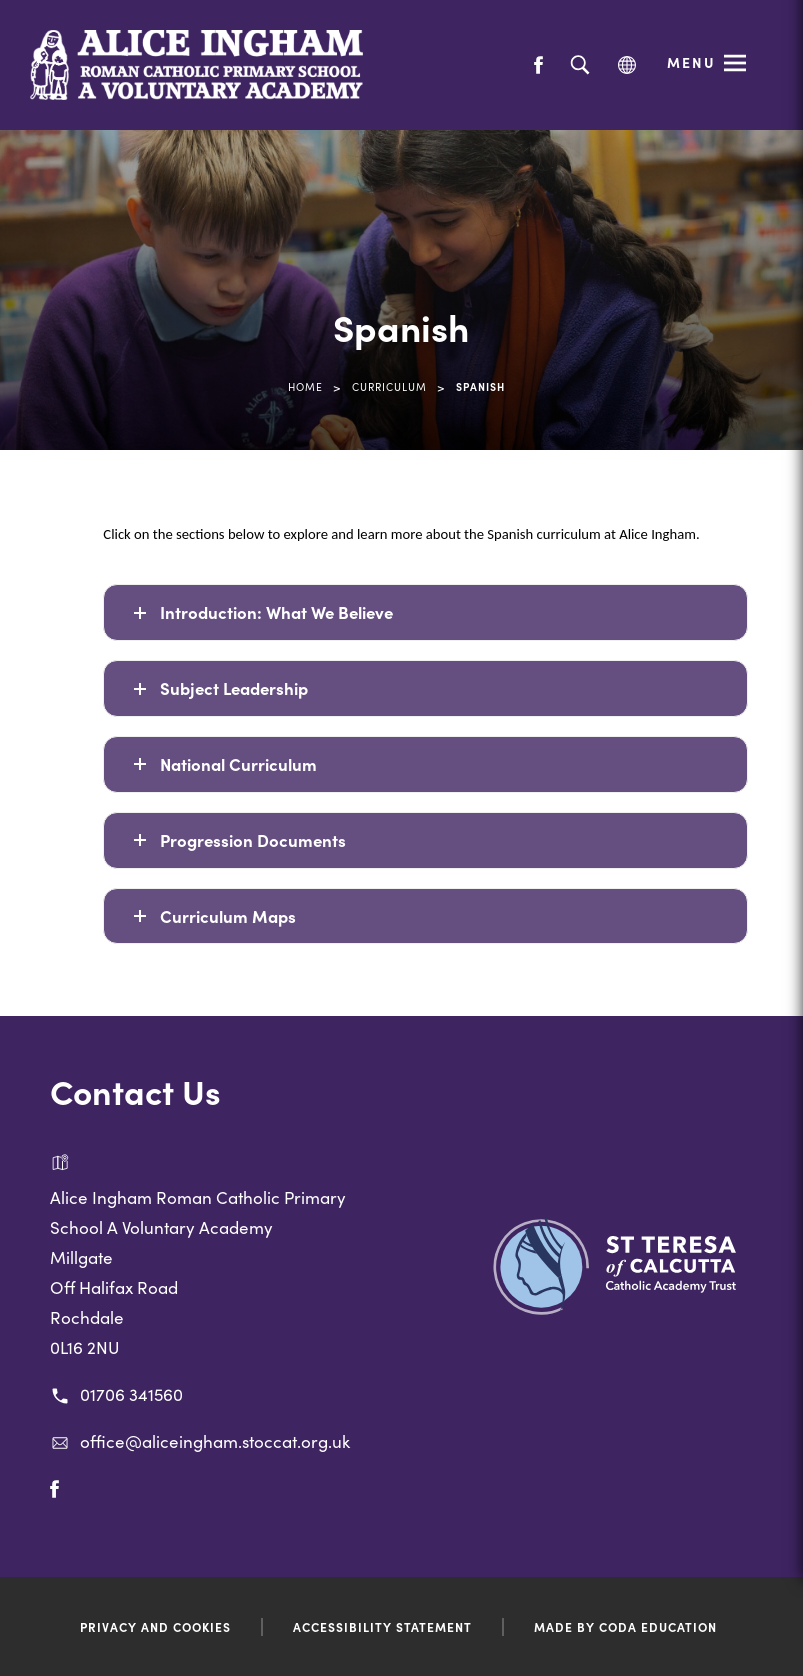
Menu (691, 62)
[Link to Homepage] (197, 65)
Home (305, 386)
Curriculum (389, 386)
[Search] (579, 65)
